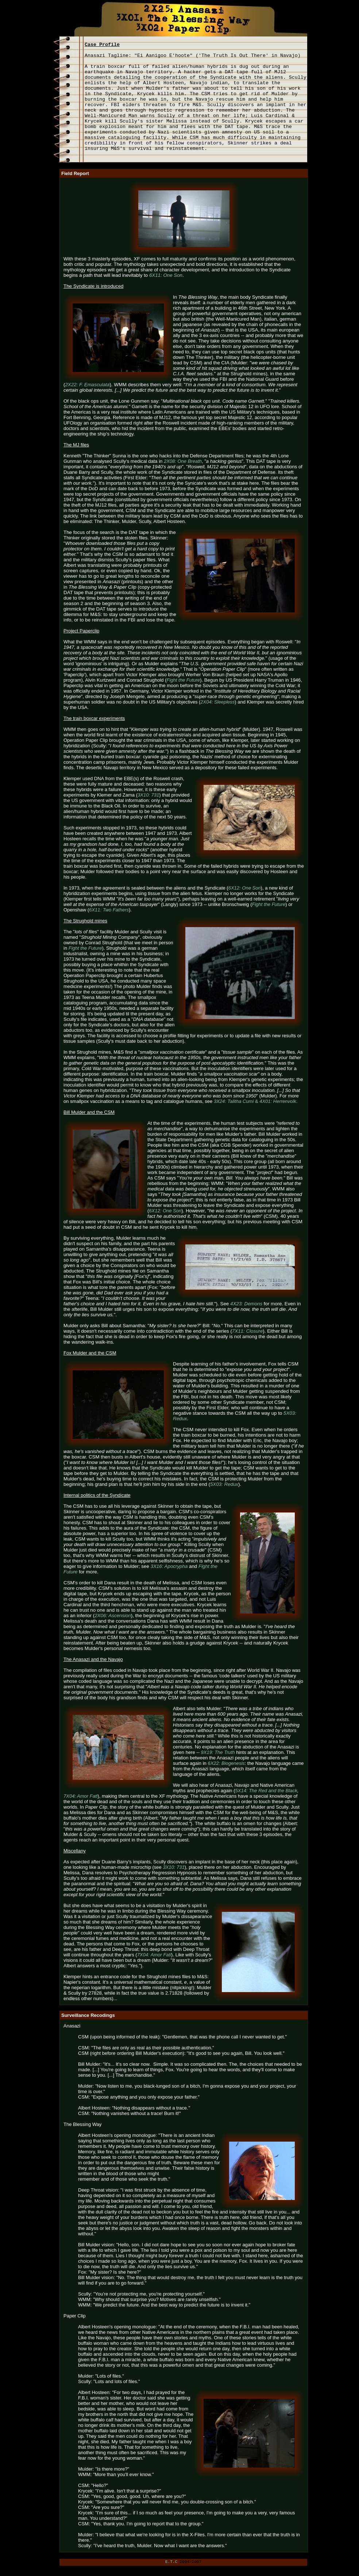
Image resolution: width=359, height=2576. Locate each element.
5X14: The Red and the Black (266, 1790)
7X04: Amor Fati (80, 1796)
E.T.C (171, 2562)
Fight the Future (85, 948)
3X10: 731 (173, 1867)
